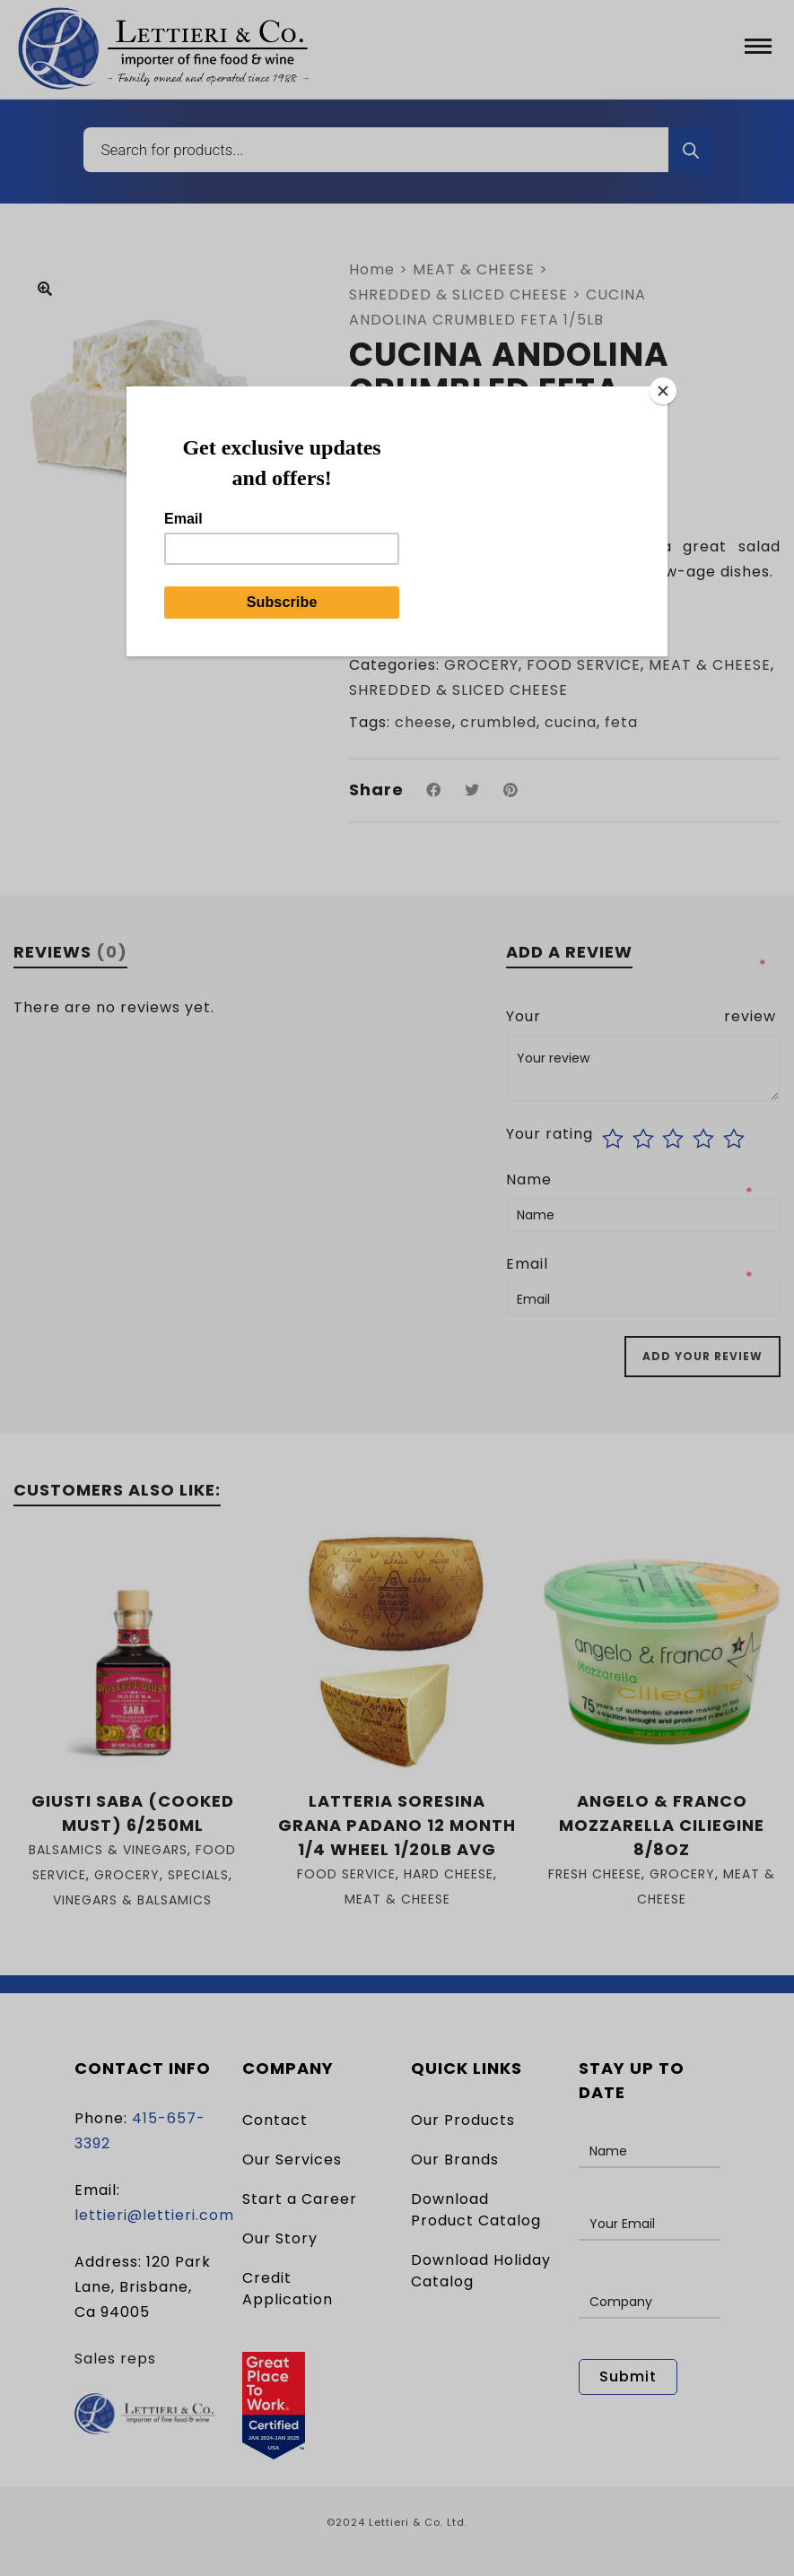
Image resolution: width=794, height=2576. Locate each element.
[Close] (663, 390)
